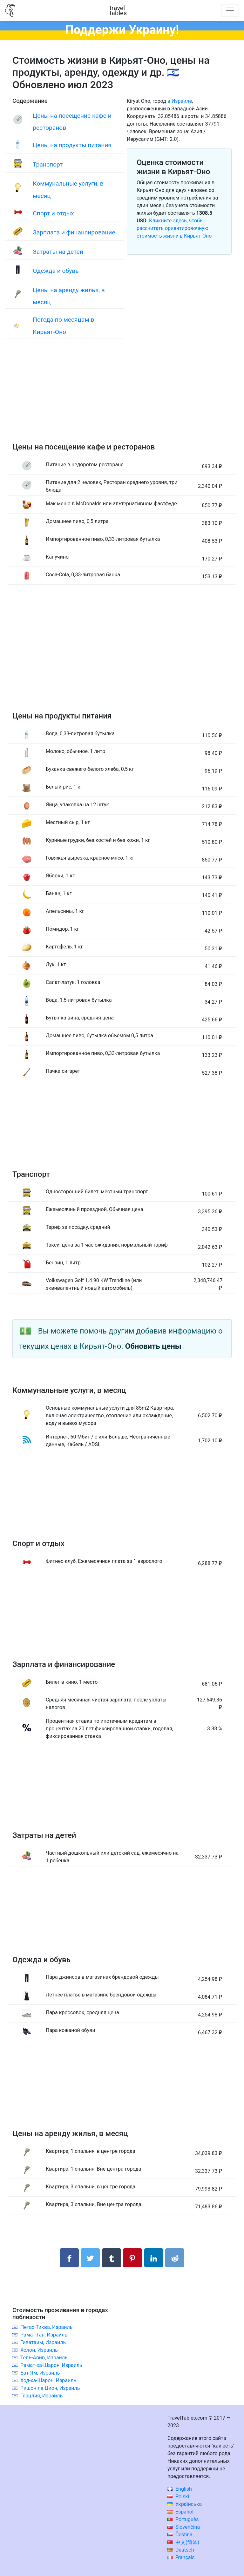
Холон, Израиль (39, 2350)
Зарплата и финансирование (74, 232)
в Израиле (179, 101)
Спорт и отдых (53, 213)
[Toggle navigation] (230, 10)
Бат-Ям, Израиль (40, 2373)
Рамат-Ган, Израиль (43, 2335)
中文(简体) (183, 2542)
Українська (184, 2504)
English (179, 2489)
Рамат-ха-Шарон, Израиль (51, 2365)
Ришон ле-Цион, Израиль (50, 2388)
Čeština (180, 2535)
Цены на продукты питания (72, 145)
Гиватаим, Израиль (43, 2342)
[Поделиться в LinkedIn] (153, 2257)
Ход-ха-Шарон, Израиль (48, 2380)
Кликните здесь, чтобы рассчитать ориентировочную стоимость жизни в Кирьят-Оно (174, 228)
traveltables (118, 10)
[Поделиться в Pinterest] (132, 2257)
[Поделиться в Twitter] (90, 2257)
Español (180, 2512)
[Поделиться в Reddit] (174, 2257)
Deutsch (180, 2550)
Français (180, 2557)
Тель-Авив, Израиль (44, 2358)
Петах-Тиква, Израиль (46, 2327)
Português (183, 2519)
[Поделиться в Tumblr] (111, 2257)
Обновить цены (153, 1346)
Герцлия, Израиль (41, 2396)
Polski (178, 2497)
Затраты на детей (58, 251)
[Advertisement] (122, 397)
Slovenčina (183, 2527)
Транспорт (48, 164)
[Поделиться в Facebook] (69, 2257)
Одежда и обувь (55, 270)
